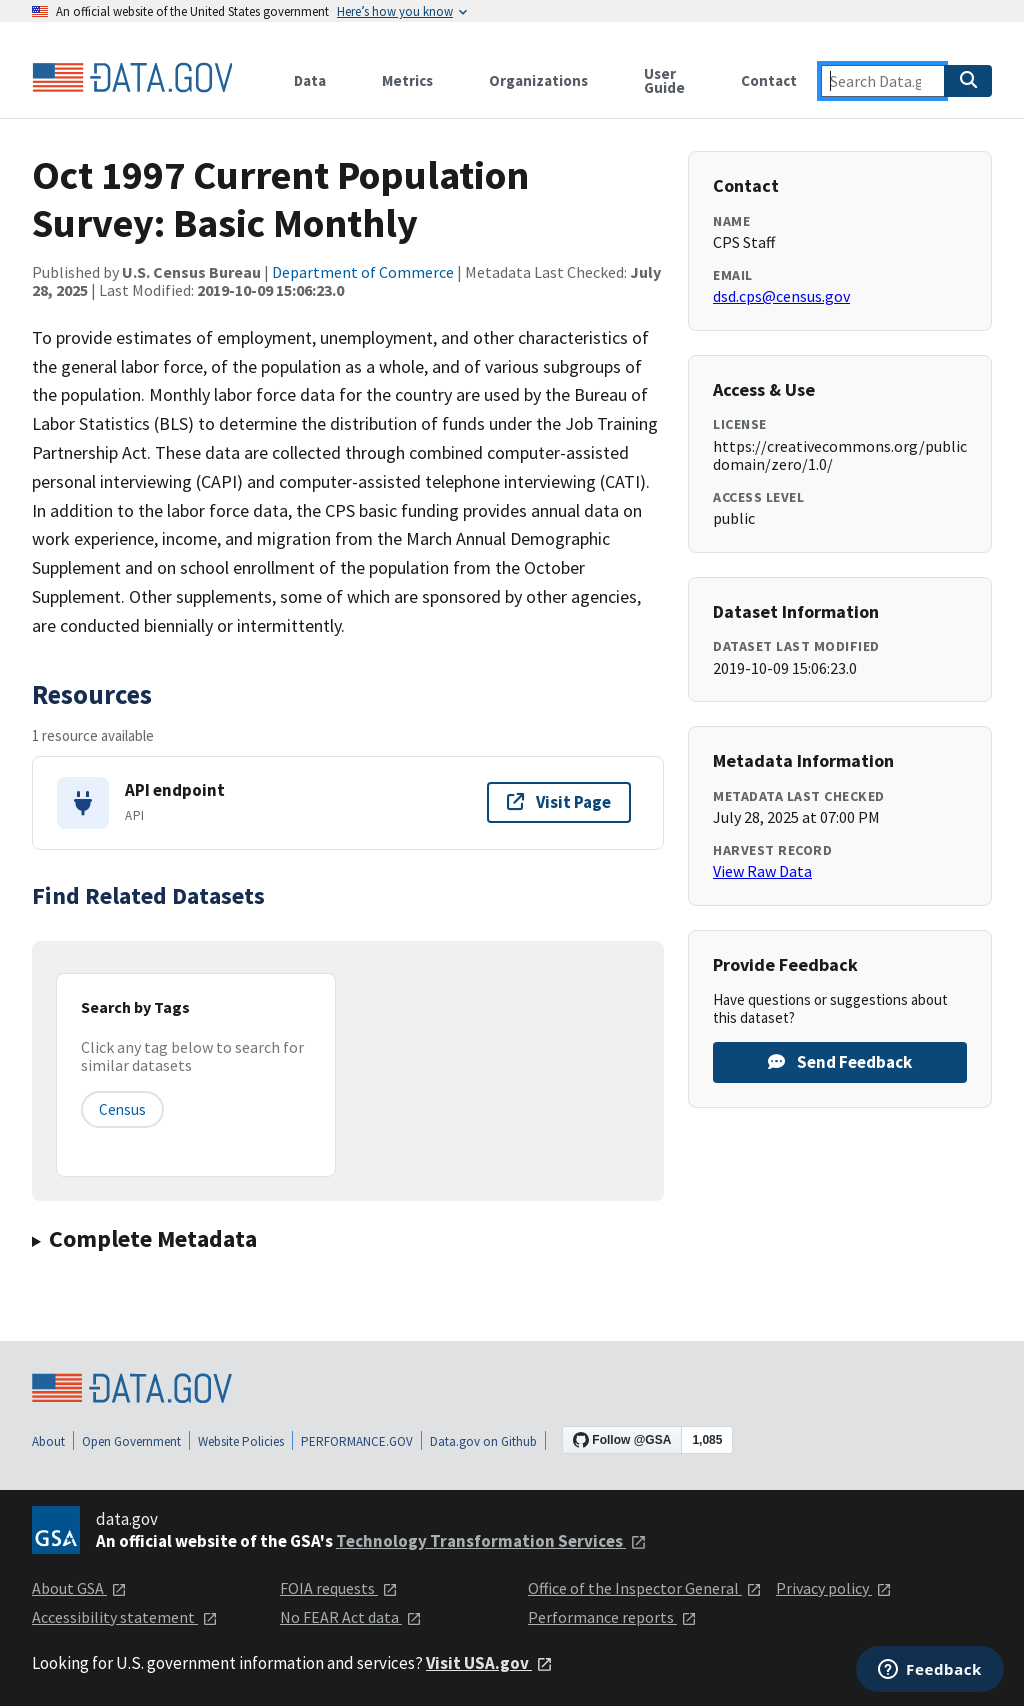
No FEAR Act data (351, 1617)
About (48, 1441)
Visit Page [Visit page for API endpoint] (559, 802)
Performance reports (612, 1617)
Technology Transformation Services (491, 1541)
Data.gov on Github (483, 1441)
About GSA (79, 1588)
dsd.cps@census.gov (781, 296)
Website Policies (241, 1441)
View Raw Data (762, 871)
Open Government (131, 1441)
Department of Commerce (363, 272)
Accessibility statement (125, 1617)
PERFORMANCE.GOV (357, 1441)
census (122, 1109)
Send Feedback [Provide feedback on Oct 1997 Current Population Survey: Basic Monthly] (840, 1062)
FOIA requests (339, 1588)
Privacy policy (834, 1588)
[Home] (132, 78)
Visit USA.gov (489, 1663)
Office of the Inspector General (645, 1588)
